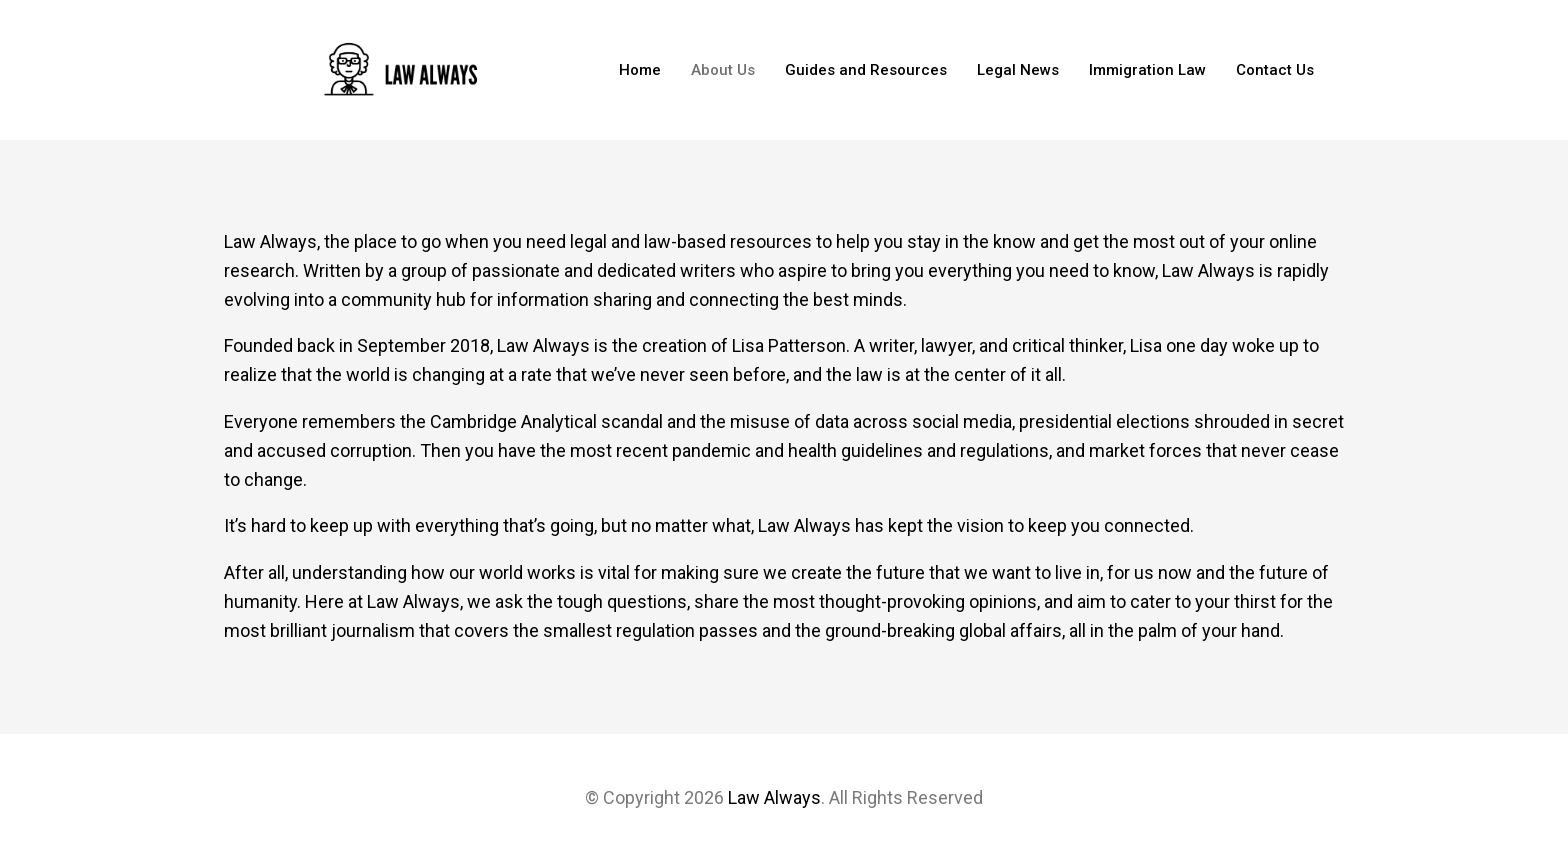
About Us (723, 70)
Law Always (774, 797)
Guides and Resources (866, 70)
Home (640, 70)
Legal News (1018, 70)
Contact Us (1275, 70)
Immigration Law (1147, 70)
